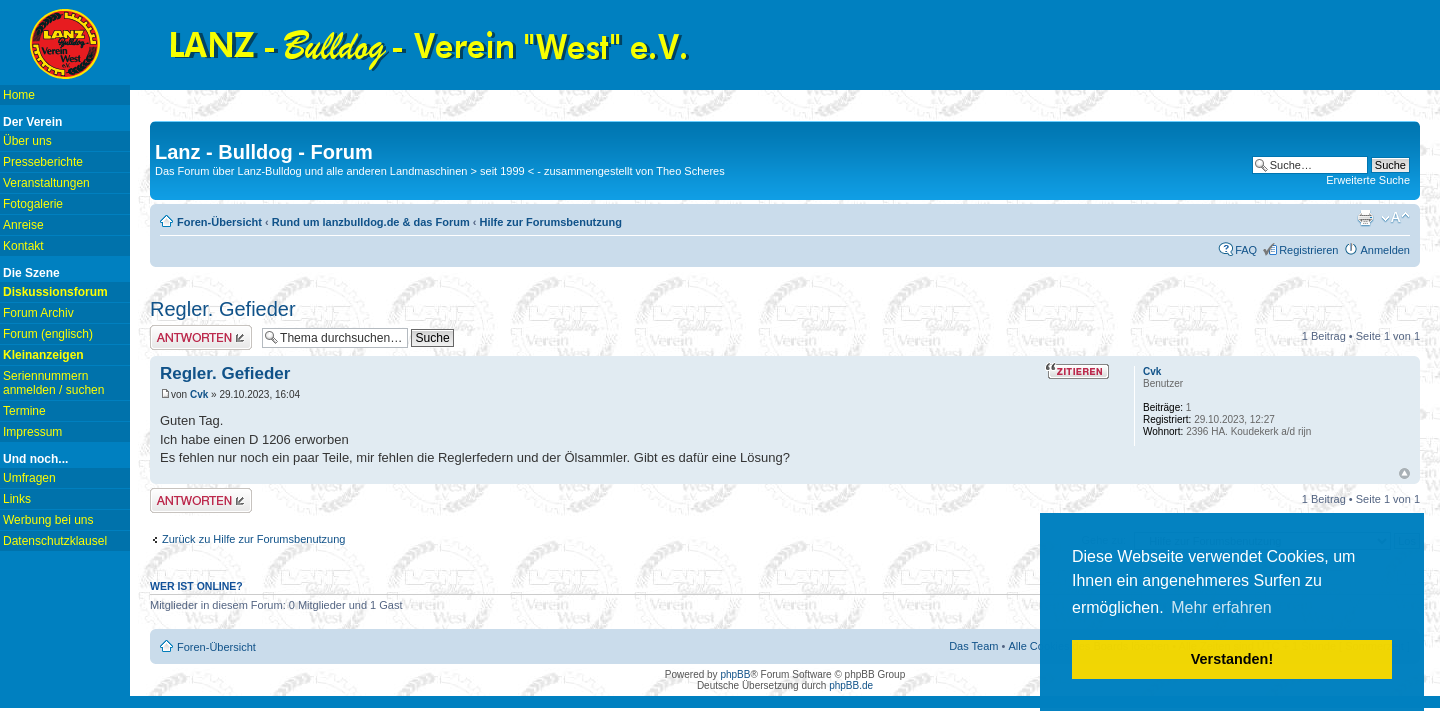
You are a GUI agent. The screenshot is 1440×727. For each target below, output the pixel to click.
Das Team (973, 646)
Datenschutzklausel (55, 541)
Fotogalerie (33, 204)
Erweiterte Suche (1368, 180)
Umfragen (29, 478)
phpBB (735, 674)
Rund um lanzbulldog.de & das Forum (371, 222)
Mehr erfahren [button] (1221, 607)
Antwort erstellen (201, 337)
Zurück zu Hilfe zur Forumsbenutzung (253, 539)
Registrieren (1308, 250)
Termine (24, 411)
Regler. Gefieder (223, 309)
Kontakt (23, 246)
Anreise (23, 225)
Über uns (27, 141)
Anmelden (1385, 250)
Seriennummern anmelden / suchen (53, 383)
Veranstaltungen (46, 183)
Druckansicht (1365, 218)
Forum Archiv (38, 313)
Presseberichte (43, 162)
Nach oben (1404, 473)
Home (19, 95)
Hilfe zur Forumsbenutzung (551, 222)
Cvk (199, 394)
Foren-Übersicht (219, 222)
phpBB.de (851, 685)
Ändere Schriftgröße (1395, 218)
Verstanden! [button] (1232, 659)
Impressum (32, 432)
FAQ (1246, 250)
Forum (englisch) (48, 334)
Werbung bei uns (48, 520)
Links (17, 499)
